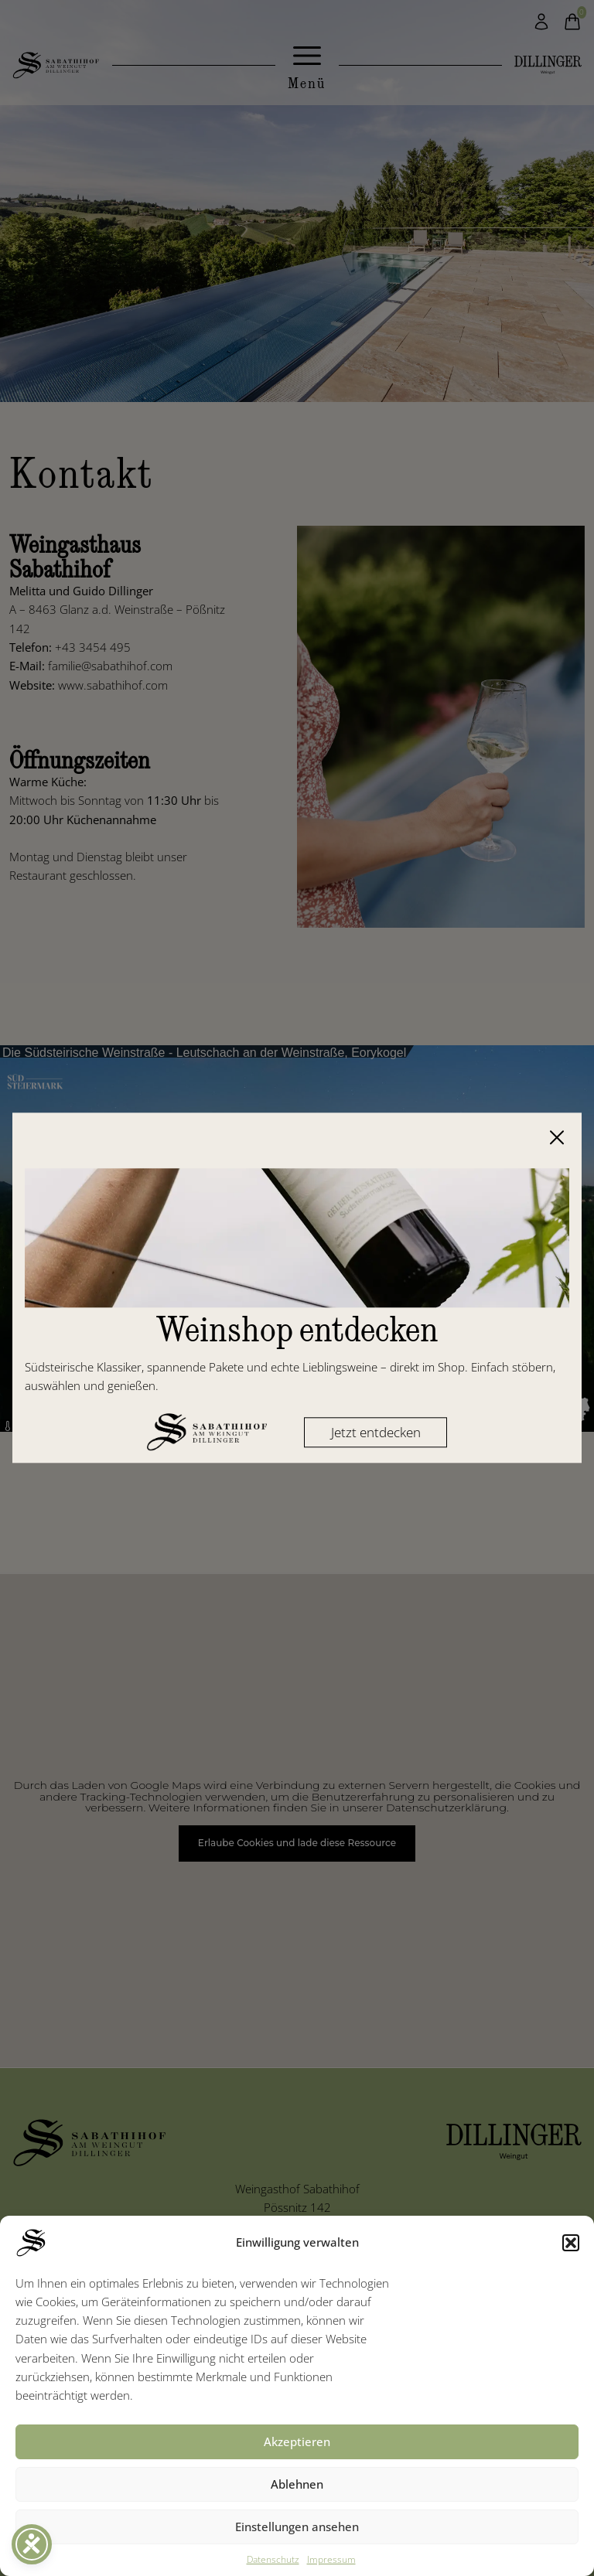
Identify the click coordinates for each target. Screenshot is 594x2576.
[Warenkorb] (572, 21)
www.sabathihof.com (113, 685)
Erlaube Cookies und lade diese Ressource (297, 1843)
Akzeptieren (297, 2441)
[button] (571, 2243)
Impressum (331, 2559)
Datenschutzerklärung (446, 1807)
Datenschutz (273, 2559)
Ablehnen (297, 2484)
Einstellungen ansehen (297, 2526)
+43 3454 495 (93, 647)
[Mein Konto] (541, 21)
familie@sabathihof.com (110, 665)
